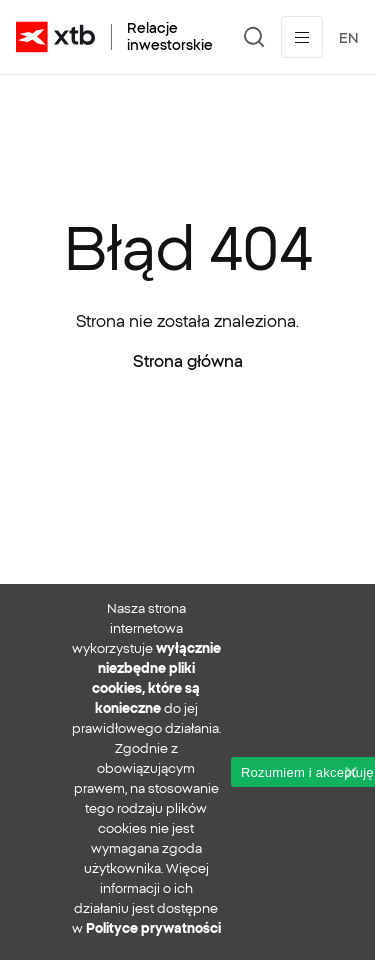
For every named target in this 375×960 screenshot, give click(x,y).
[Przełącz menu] (302, 37)
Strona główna (188, 361)
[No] (350, 772)
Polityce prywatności (153, 928)
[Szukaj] (254, 37)
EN (349, 38)
